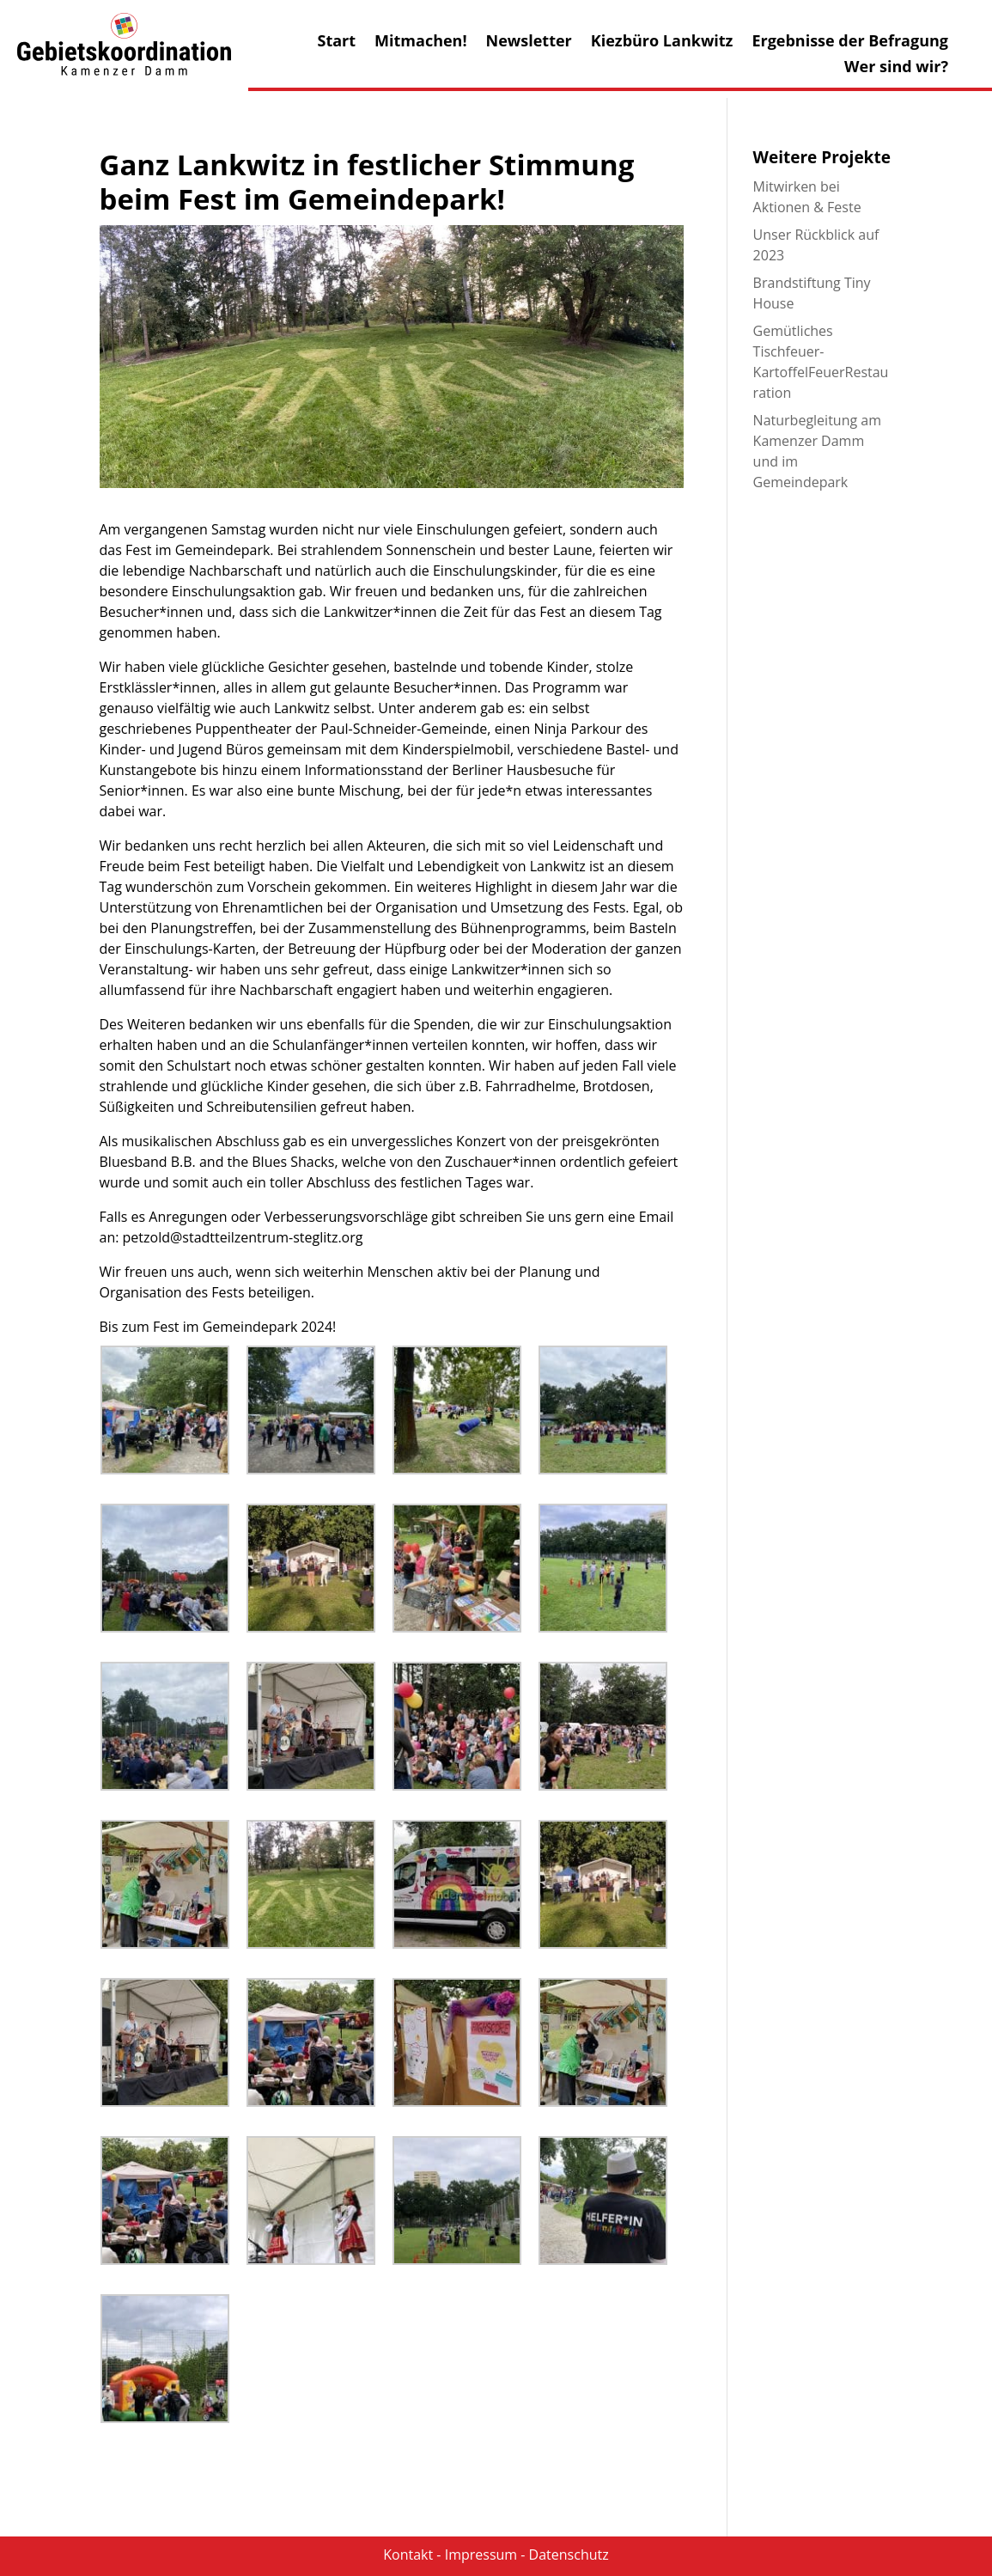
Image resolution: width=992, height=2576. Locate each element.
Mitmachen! (420, 42)
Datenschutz (569, 2554)
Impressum (481, 2554)
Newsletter (529, 42)
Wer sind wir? (896, 68)
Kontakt (408, 2554)
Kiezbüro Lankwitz (662, 42)
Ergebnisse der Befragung (850, 42)
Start (336, 42)
